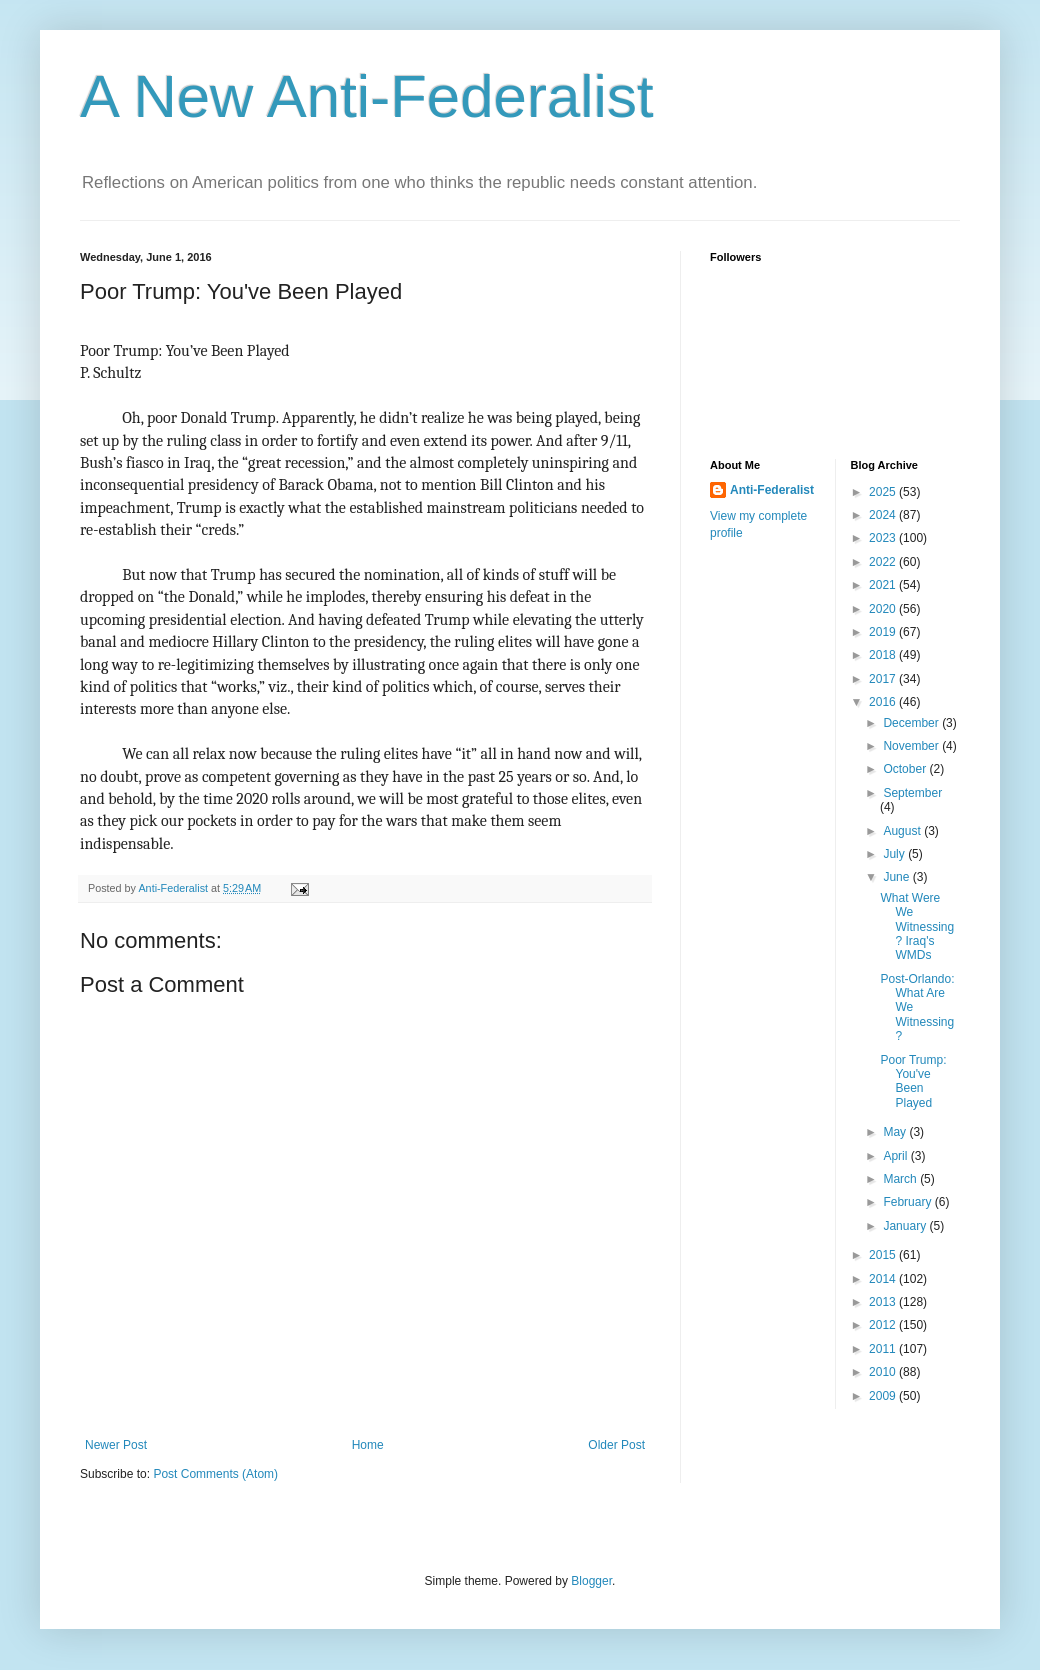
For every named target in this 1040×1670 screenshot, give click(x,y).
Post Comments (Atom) (215, 1474)
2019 (884, 632)
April (896, 1156)
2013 (884, 1302)
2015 (884, 1255)
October (906, 769)
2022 (884, 562)
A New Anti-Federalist (367, 96)
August (903, 831)
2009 (884, 1396)
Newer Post (116, 1445)
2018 (884, 655)
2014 (884, 1279)
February (908, 1202)
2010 (884, 1372)
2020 (884, 609)
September (912, 793)
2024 (884, 515)
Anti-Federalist (772, 490)
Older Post (616, 1445)
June (897, 877)
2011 (884, 1349)
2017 (884, 679)
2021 (884, 585)
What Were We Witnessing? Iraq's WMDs (917, 927)
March (901, 1179)
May (896, 1132)
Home (368, 1445)
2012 (884, 1325)
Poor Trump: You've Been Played (913, 1081)
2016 (884, 702)
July (895, 854)
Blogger (591, 1581)
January (906, 1226)
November (912, 746)
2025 (884, 492)
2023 (884, 538)
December (912, 723)
